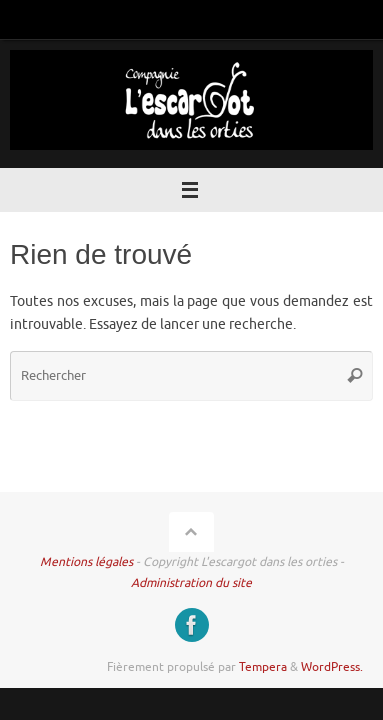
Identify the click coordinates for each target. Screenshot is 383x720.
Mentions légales (86, 562)
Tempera (263, 667)
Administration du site (191, 583)
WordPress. (332, 667)
